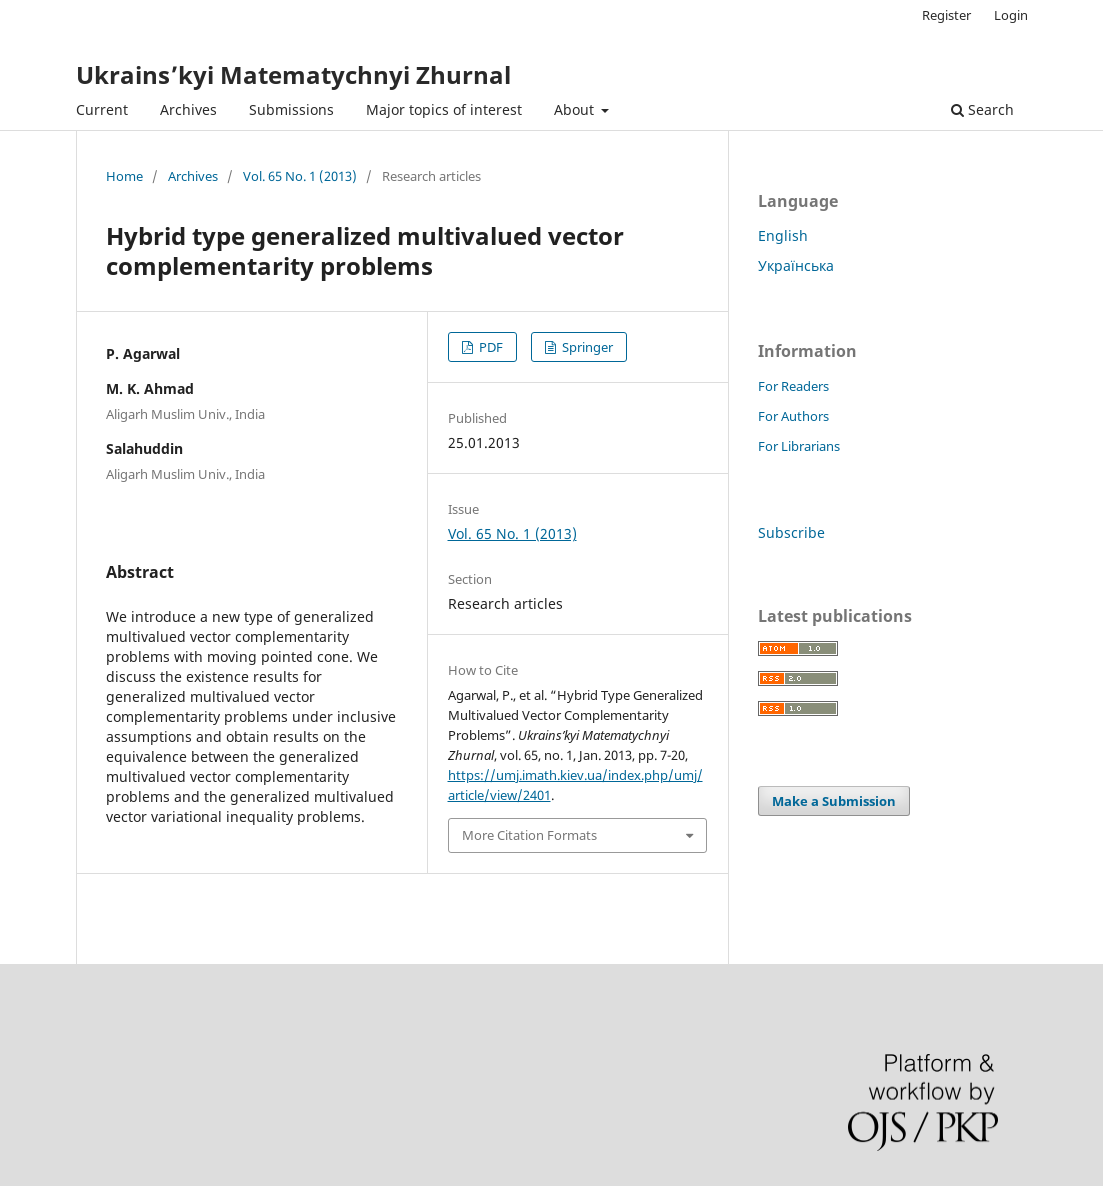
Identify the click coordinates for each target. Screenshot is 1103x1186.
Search (982, 109)
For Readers (793, 386)
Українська (796, 265)
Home (124, 176)
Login (1011, 15)
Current (102, 109)
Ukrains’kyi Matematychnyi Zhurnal (293, 74)
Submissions (291, 109)
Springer (586, 347)
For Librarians (799, 446)
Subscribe (791, 532)
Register (946, 15)
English (783, 235)
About (576, 109)
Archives (188, 109)
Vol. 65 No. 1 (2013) (300, 176)
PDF (489, 347)
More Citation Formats (529, 835)
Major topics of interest (444, 109)
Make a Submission (834, 801)
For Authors (793, 416)
